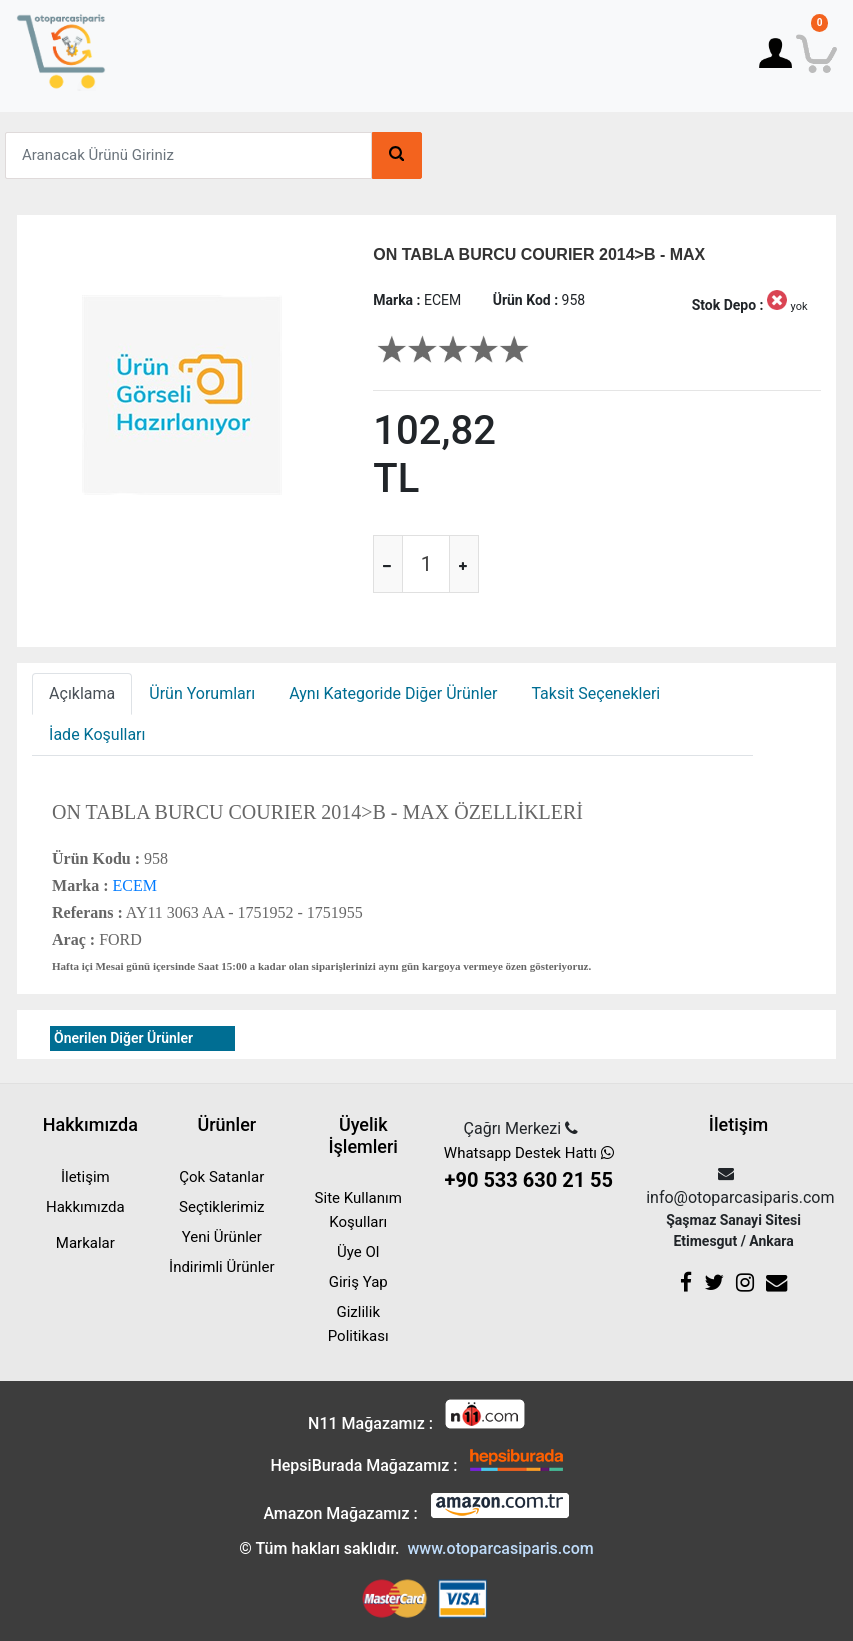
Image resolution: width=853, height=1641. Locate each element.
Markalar (85, 1243)
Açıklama (82, 693)
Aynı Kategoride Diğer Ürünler (393, 693)
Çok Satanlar (221, 1177)
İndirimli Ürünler (221, 1267)
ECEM (133, 885)
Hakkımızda (85, 1207)
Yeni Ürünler (222, 1237)
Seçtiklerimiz (221, 1207)
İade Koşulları (97, 734)
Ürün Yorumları (202, 693)
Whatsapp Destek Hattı (528, 1169)
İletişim (85, 1177)
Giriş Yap (358, 1282)
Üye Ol (358, 1252)
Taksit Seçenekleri (595, 693)
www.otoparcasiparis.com (500, 1548)
